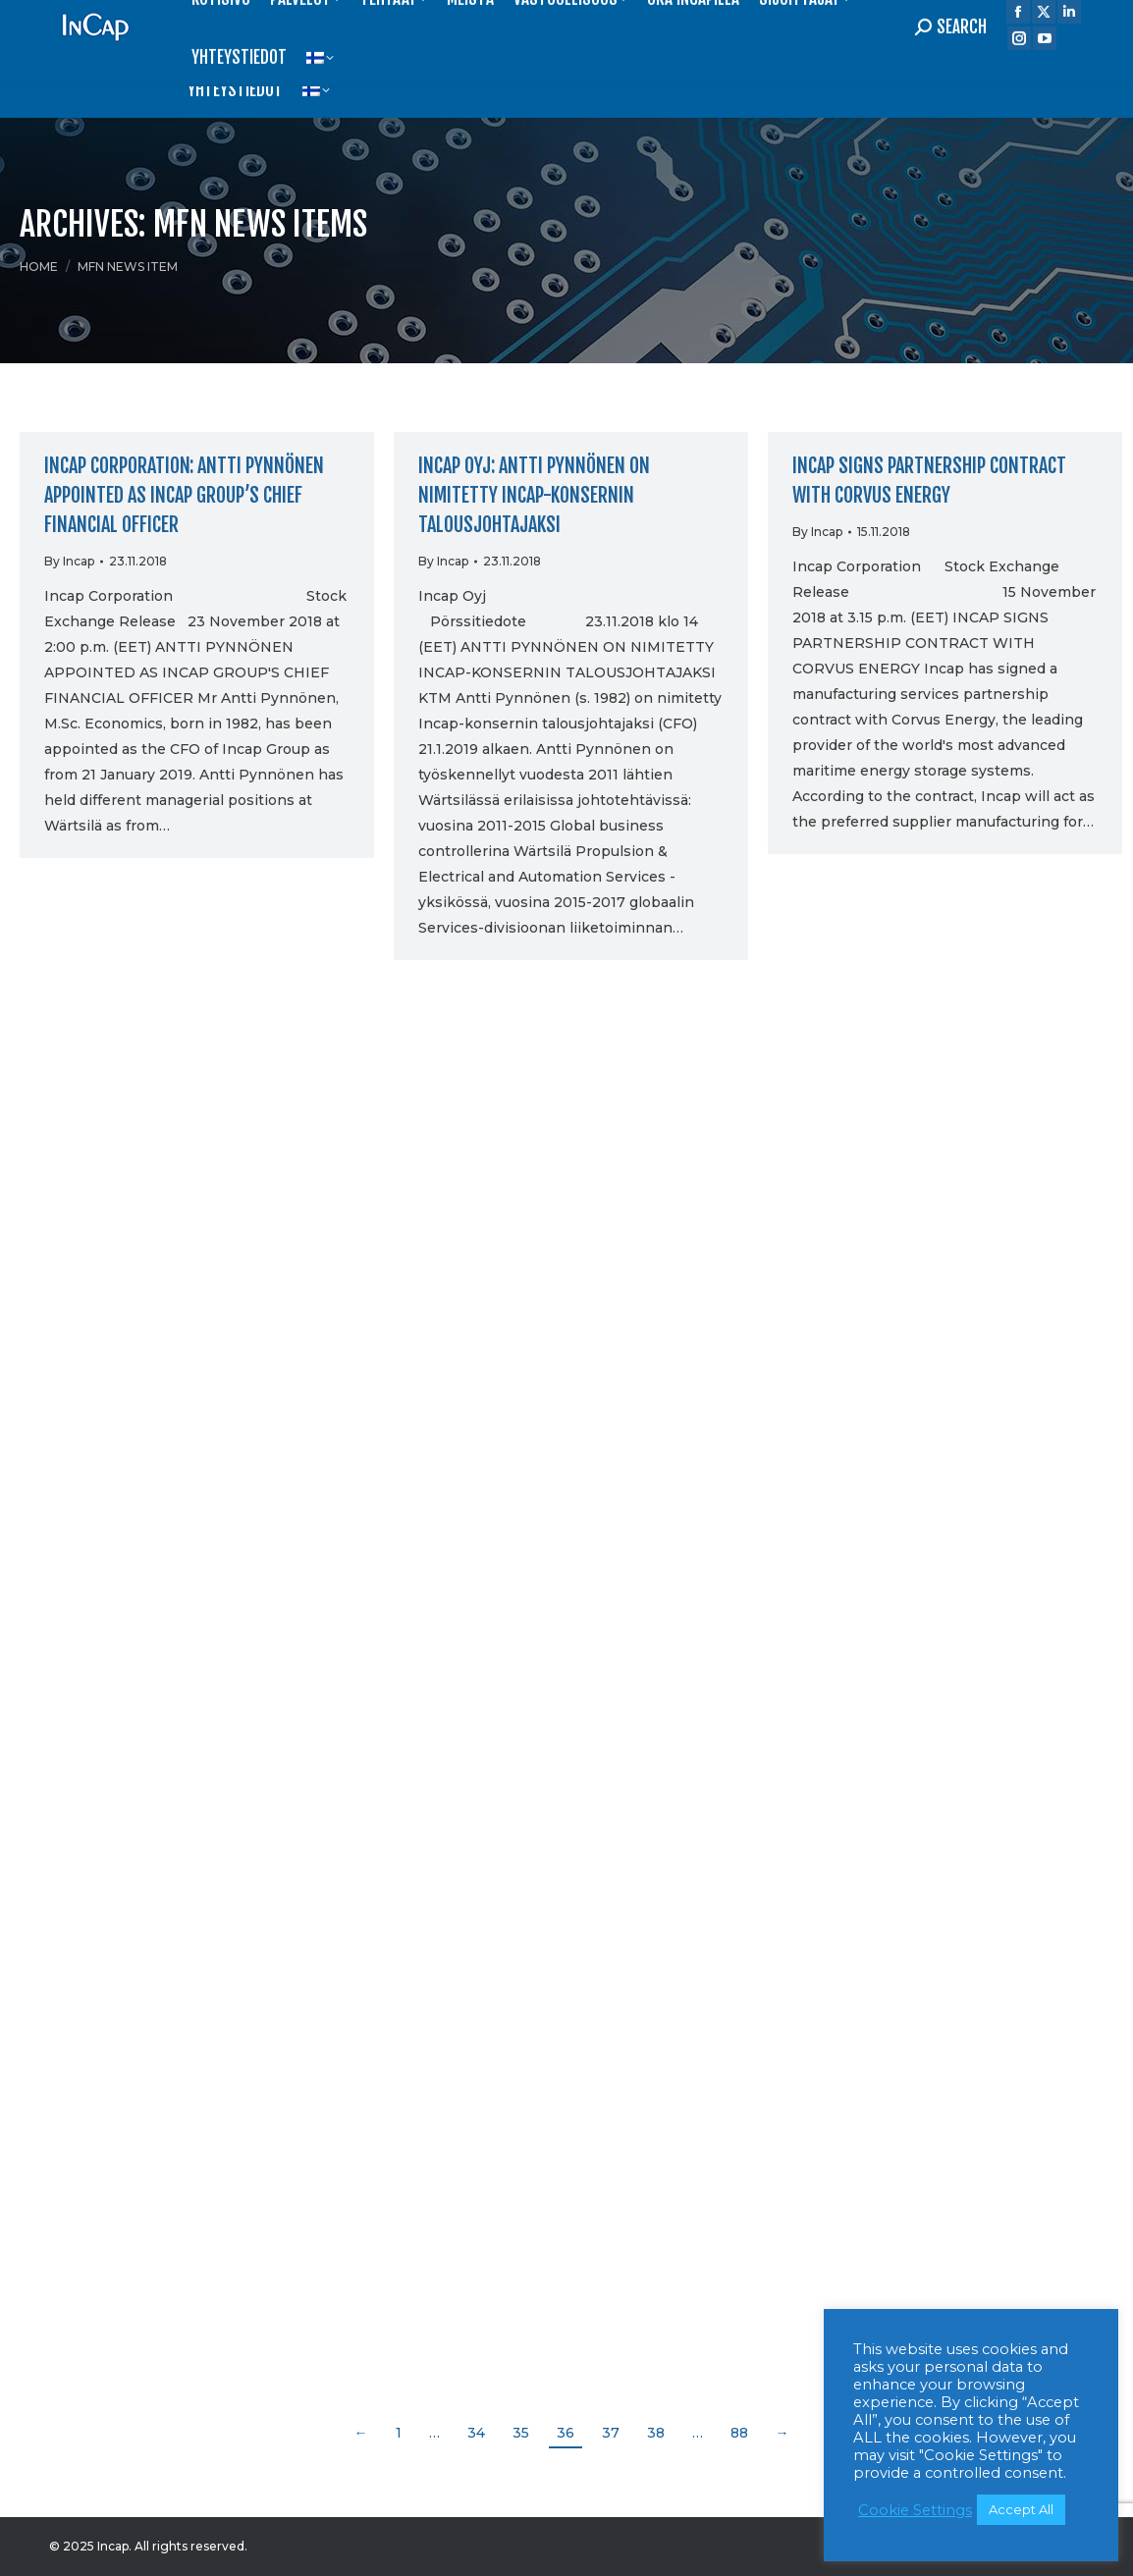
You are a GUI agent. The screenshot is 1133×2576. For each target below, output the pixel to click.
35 (521, 2433)
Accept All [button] (1021, 2509)
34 (476, 2433)
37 (611, 2433)
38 (656, 2433)
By (69, 561)
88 (739, 2433)
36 (565, 2433)
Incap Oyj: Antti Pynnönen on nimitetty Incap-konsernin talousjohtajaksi (534, 495)
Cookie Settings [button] (915, 2510)
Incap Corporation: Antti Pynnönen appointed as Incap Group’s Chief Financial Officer (184, 495)
